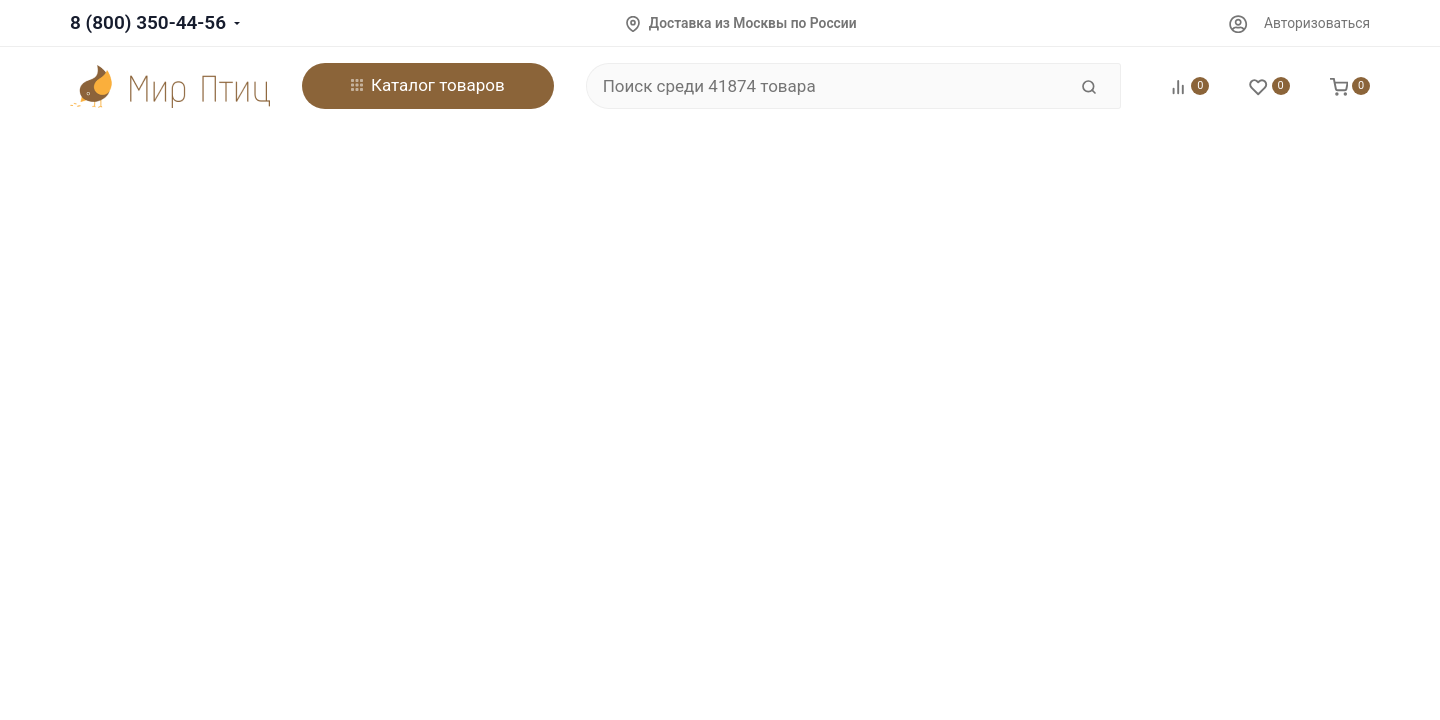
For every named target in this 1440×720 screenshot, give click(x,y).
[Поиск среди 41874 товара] (826, 86)
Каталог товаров (428, 85)
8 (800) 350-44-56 (148, 22)
